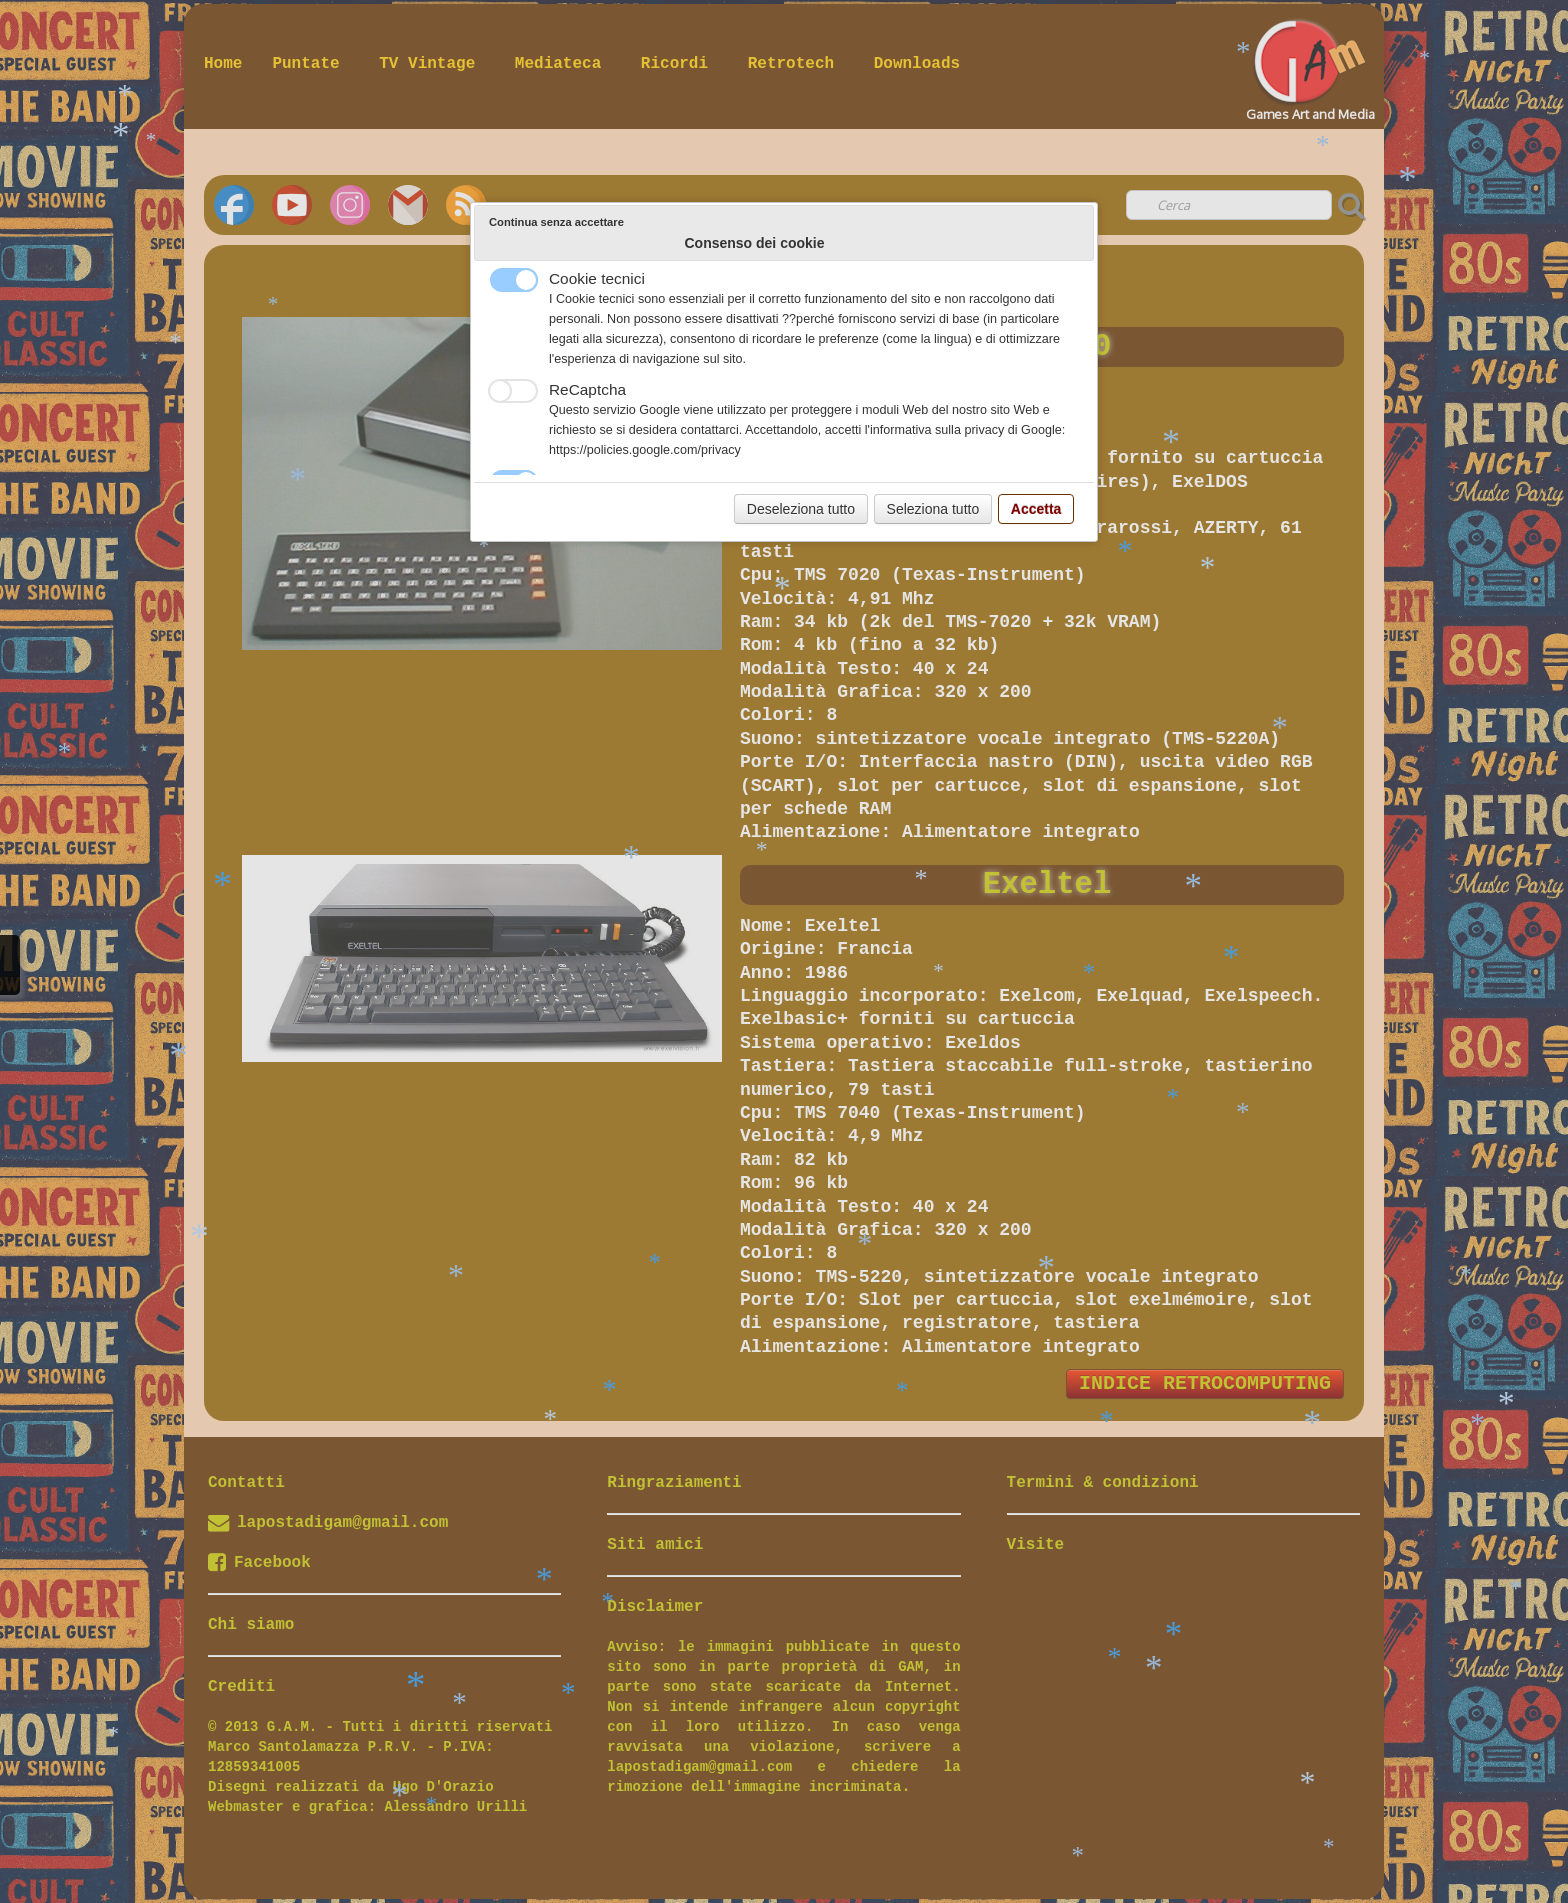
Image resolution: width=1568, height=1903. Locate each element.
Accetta (1036, 509)
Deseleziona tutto (801, 509)
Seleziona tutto (933, 509)
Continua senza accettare (556, 222)
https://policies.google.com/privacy (645, 450)
